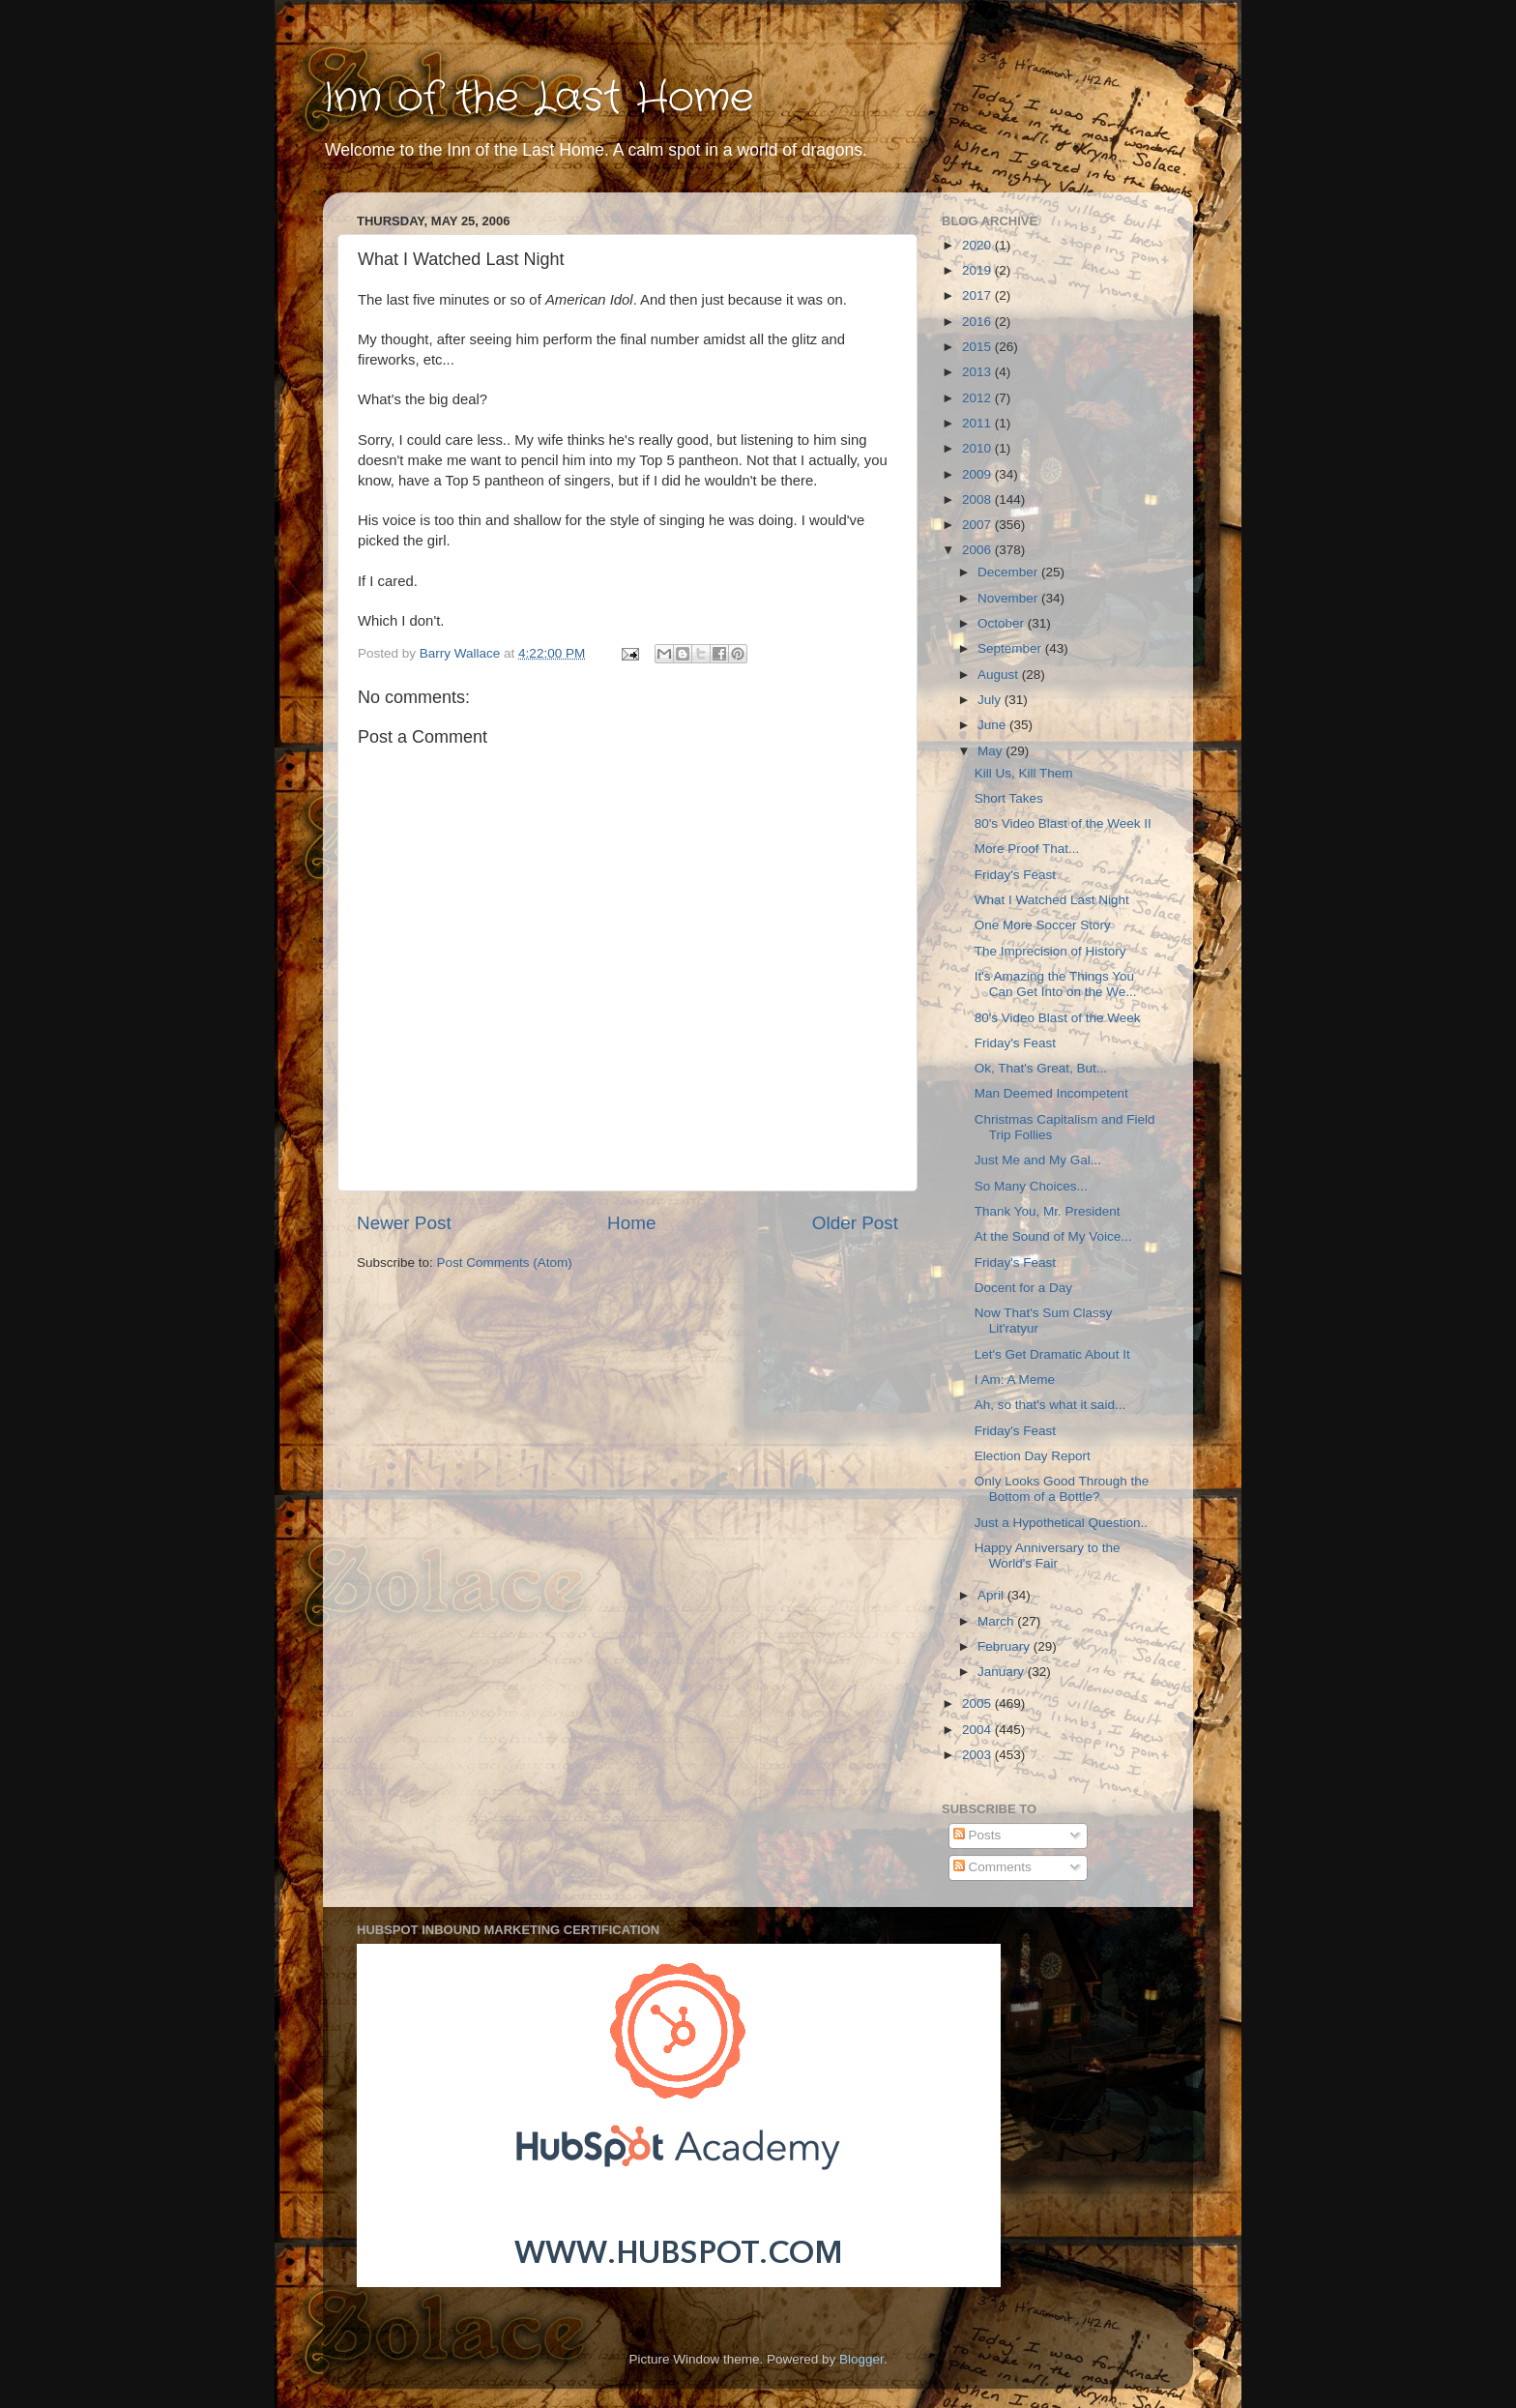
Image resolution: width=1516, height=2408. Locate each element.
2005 (978, 1703)
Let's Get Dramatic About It (1052, 1354)
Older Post (855, 1223)
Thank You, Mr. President (1048, 1211)
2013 (978, 372)
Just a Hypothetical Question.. (1061, 1522)
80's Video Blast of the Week (1058, 1018)
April (992, 1595)
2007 (978, 524)
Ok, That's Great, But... (1041, 1068)
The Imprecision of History (1050, 951)
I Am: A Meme (1015, 1379)
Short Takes (1009, 798)
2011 (978, 423)
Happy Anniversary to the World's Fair (1048, 1556)
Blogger (861, 2359)
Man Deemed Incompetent (1051, 1093)
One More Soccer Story (1043, 925)
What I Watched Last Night (1052, 900)
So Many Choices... (1031, 1186)
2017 (978, 295)
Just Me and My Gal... (1038, 1160)
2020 (978, 245)
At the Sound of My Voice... (1053, 1236)
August (999, 674)
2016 (978, 321)
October (1002, 623)
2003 (978, 1754)
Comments (992, 1867)
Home (631, 1223)
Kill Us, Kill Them (1024, 773)
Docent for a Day (1023, 1287)
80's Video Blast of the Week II (1063, 823)
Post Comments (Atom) (504, 1262)
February (1005, 1646)
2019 (978, 270)
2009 (978, 474)
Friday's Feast (1015, 874)
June (993, 725)
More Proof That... (1027, 848)
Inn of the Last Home (538, 99)
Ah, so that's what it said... (1050, 1404)
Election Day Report (1033, 1456)
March (997, 1621)
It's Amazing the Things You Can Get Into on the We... (1056, 984)
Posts (977, 1835)
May (991, 751)
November (1009, 598)
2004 (978, 1729)
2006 (978, 550)
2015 (978, 346)
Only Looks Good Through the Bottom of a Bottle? (1062, 1489)
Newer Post (404, 1223)
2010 (978, 448)
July (991, 699)
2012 (978, 398)
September (1011, 648)
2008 (978, 499)
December (1009, 572)
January (1002, 1671)
